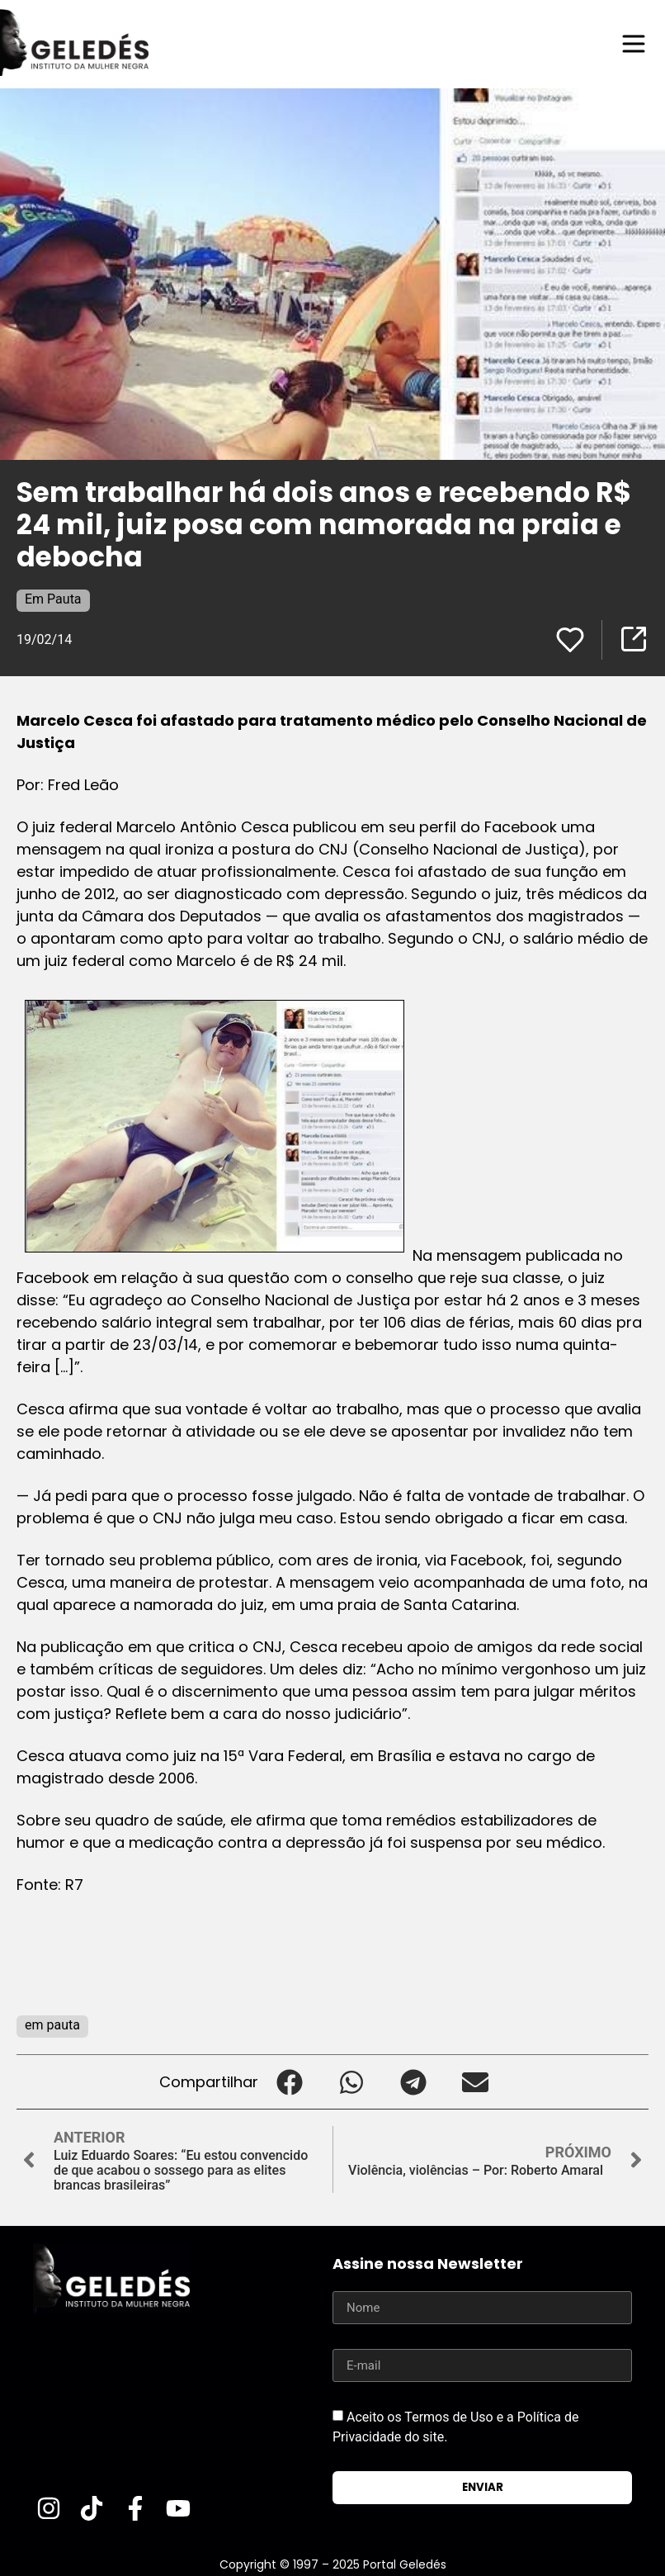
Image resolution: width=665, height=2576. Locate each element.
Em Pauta (53, 599)
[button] (289, 2081)
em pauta (52, 2025)
